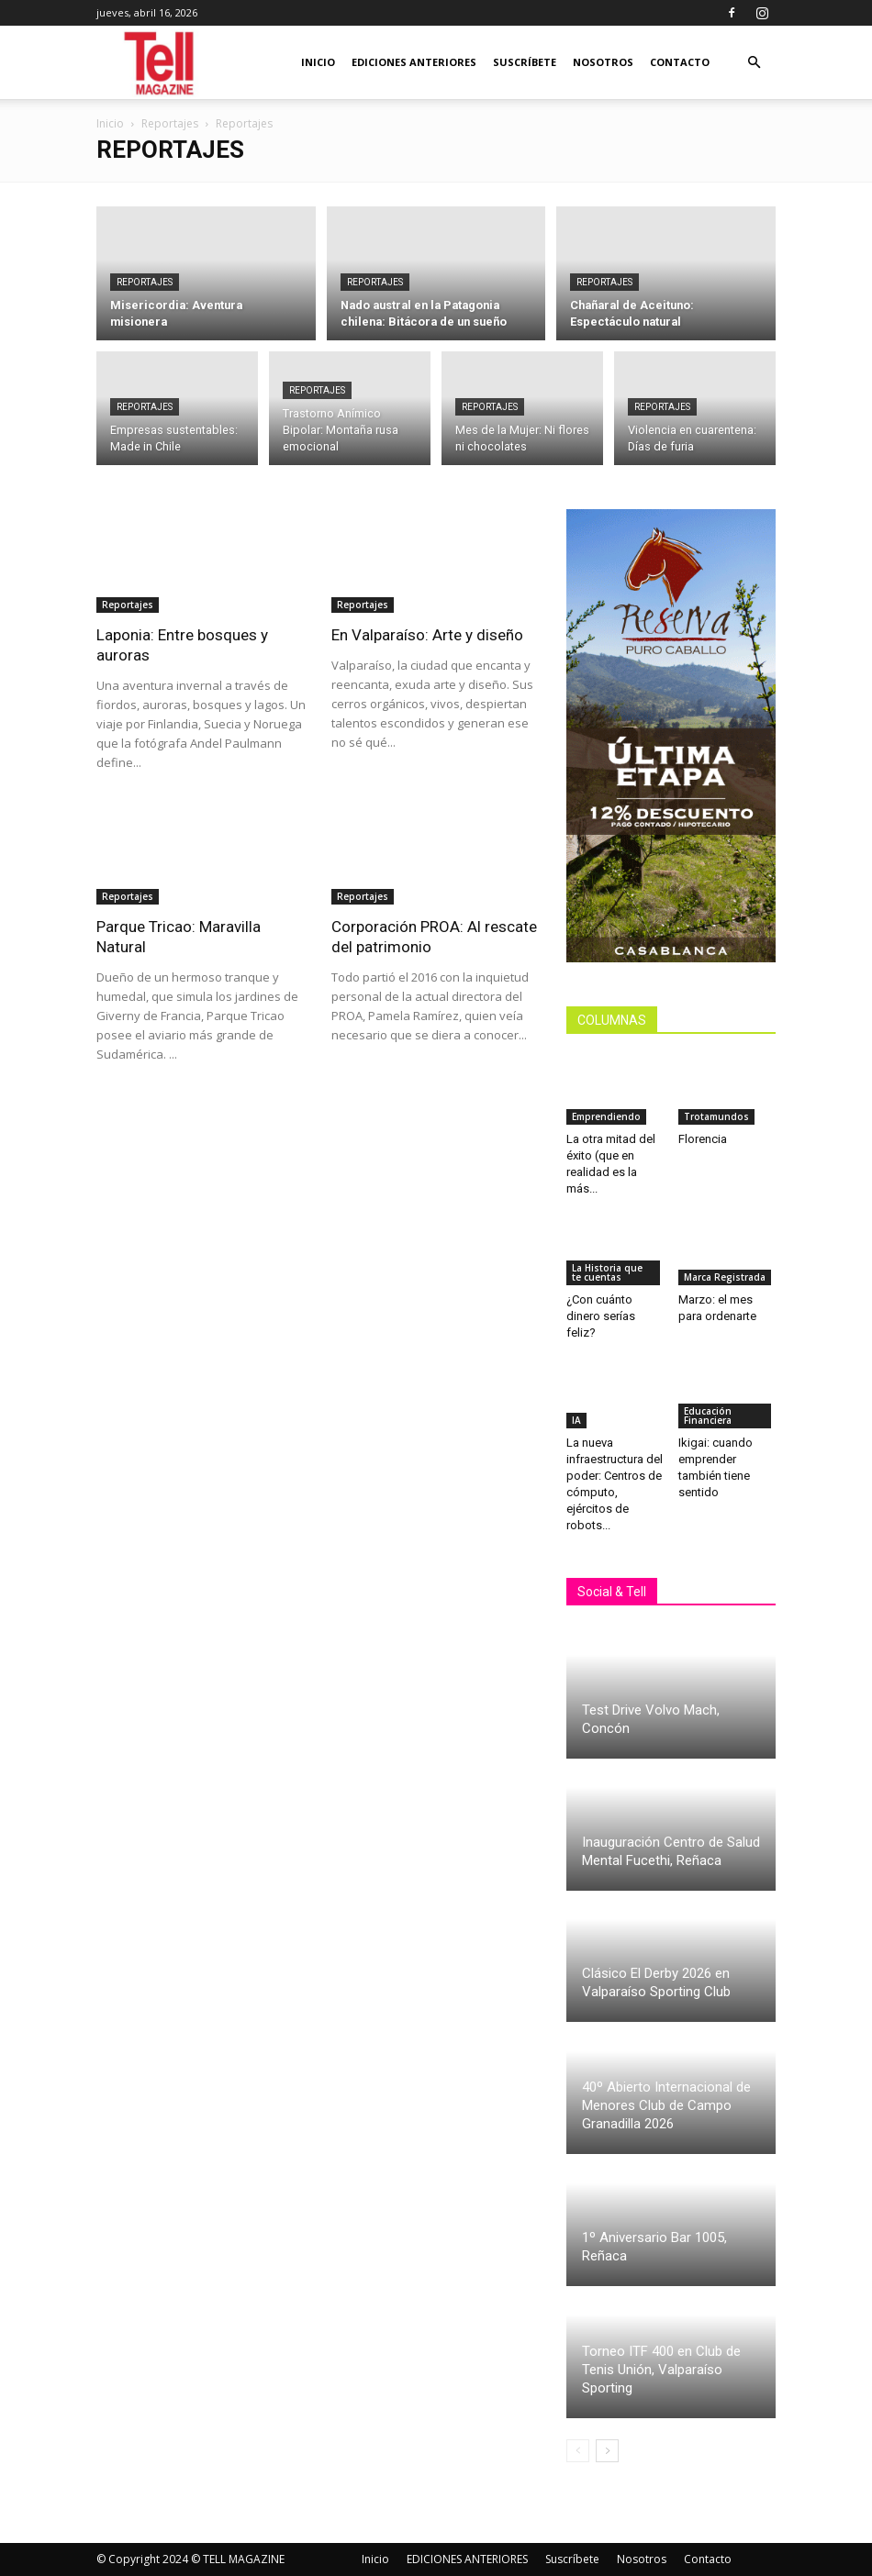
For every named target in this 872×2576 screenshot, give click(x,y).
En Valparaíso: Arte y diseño (427, 635)
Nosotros (603, 62)
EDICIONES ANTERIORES (414, 62)
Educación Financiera (708, 1416)
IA (576, 1420)
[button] (754, 63)
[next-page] (607, 2450)
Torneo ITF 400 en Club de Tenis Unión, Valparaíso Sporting (661, 2369)
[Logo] (160, 63)
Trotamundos (716, 1116)
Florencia (705, 1139)
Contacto (680, 62)
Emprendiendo (606, 1116)
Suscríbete (524, 62)
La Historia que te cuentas (607, 1272)
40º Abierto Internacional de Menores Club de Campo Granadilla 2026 (666, 2105)
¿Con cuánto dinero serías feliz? (600, 1316)
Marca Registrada (725, 1277)
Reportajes (169, 123)
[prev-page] (577, 2450)
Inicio (318, 62)
